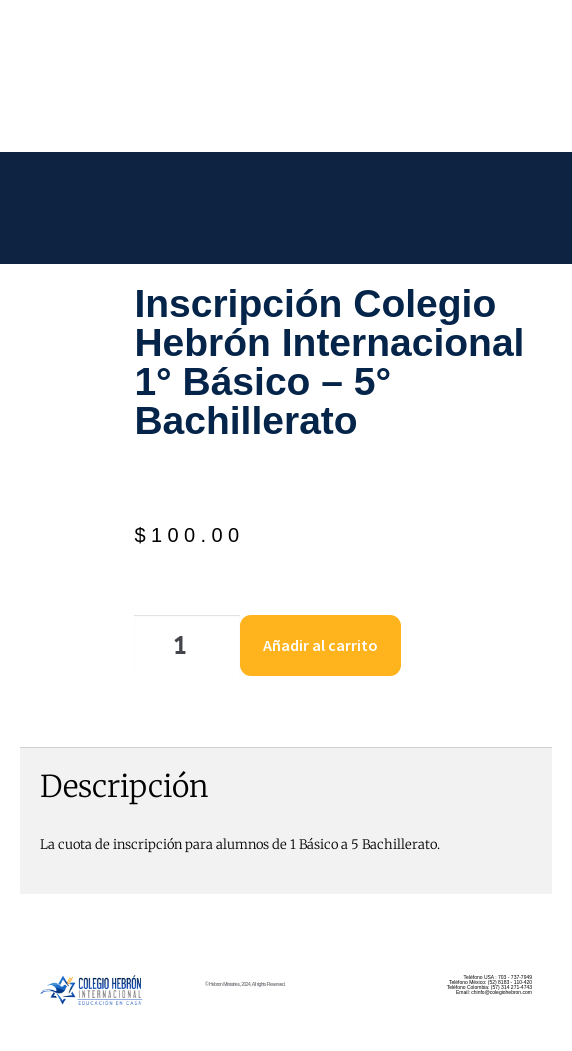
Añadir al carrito (320, 645)
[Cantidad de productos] (187, 645)
